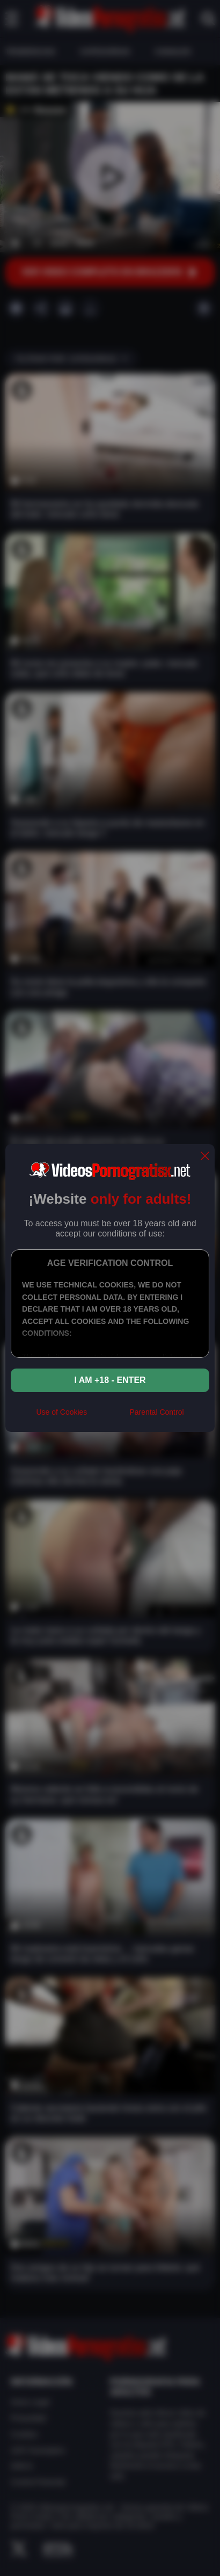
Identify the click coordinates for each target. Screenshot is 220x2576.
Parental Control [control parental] (156, 1412)
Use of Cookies (61, 1412)
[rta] (108, 1416)
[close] (205, 1157)
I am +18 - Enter (109, 1380)
